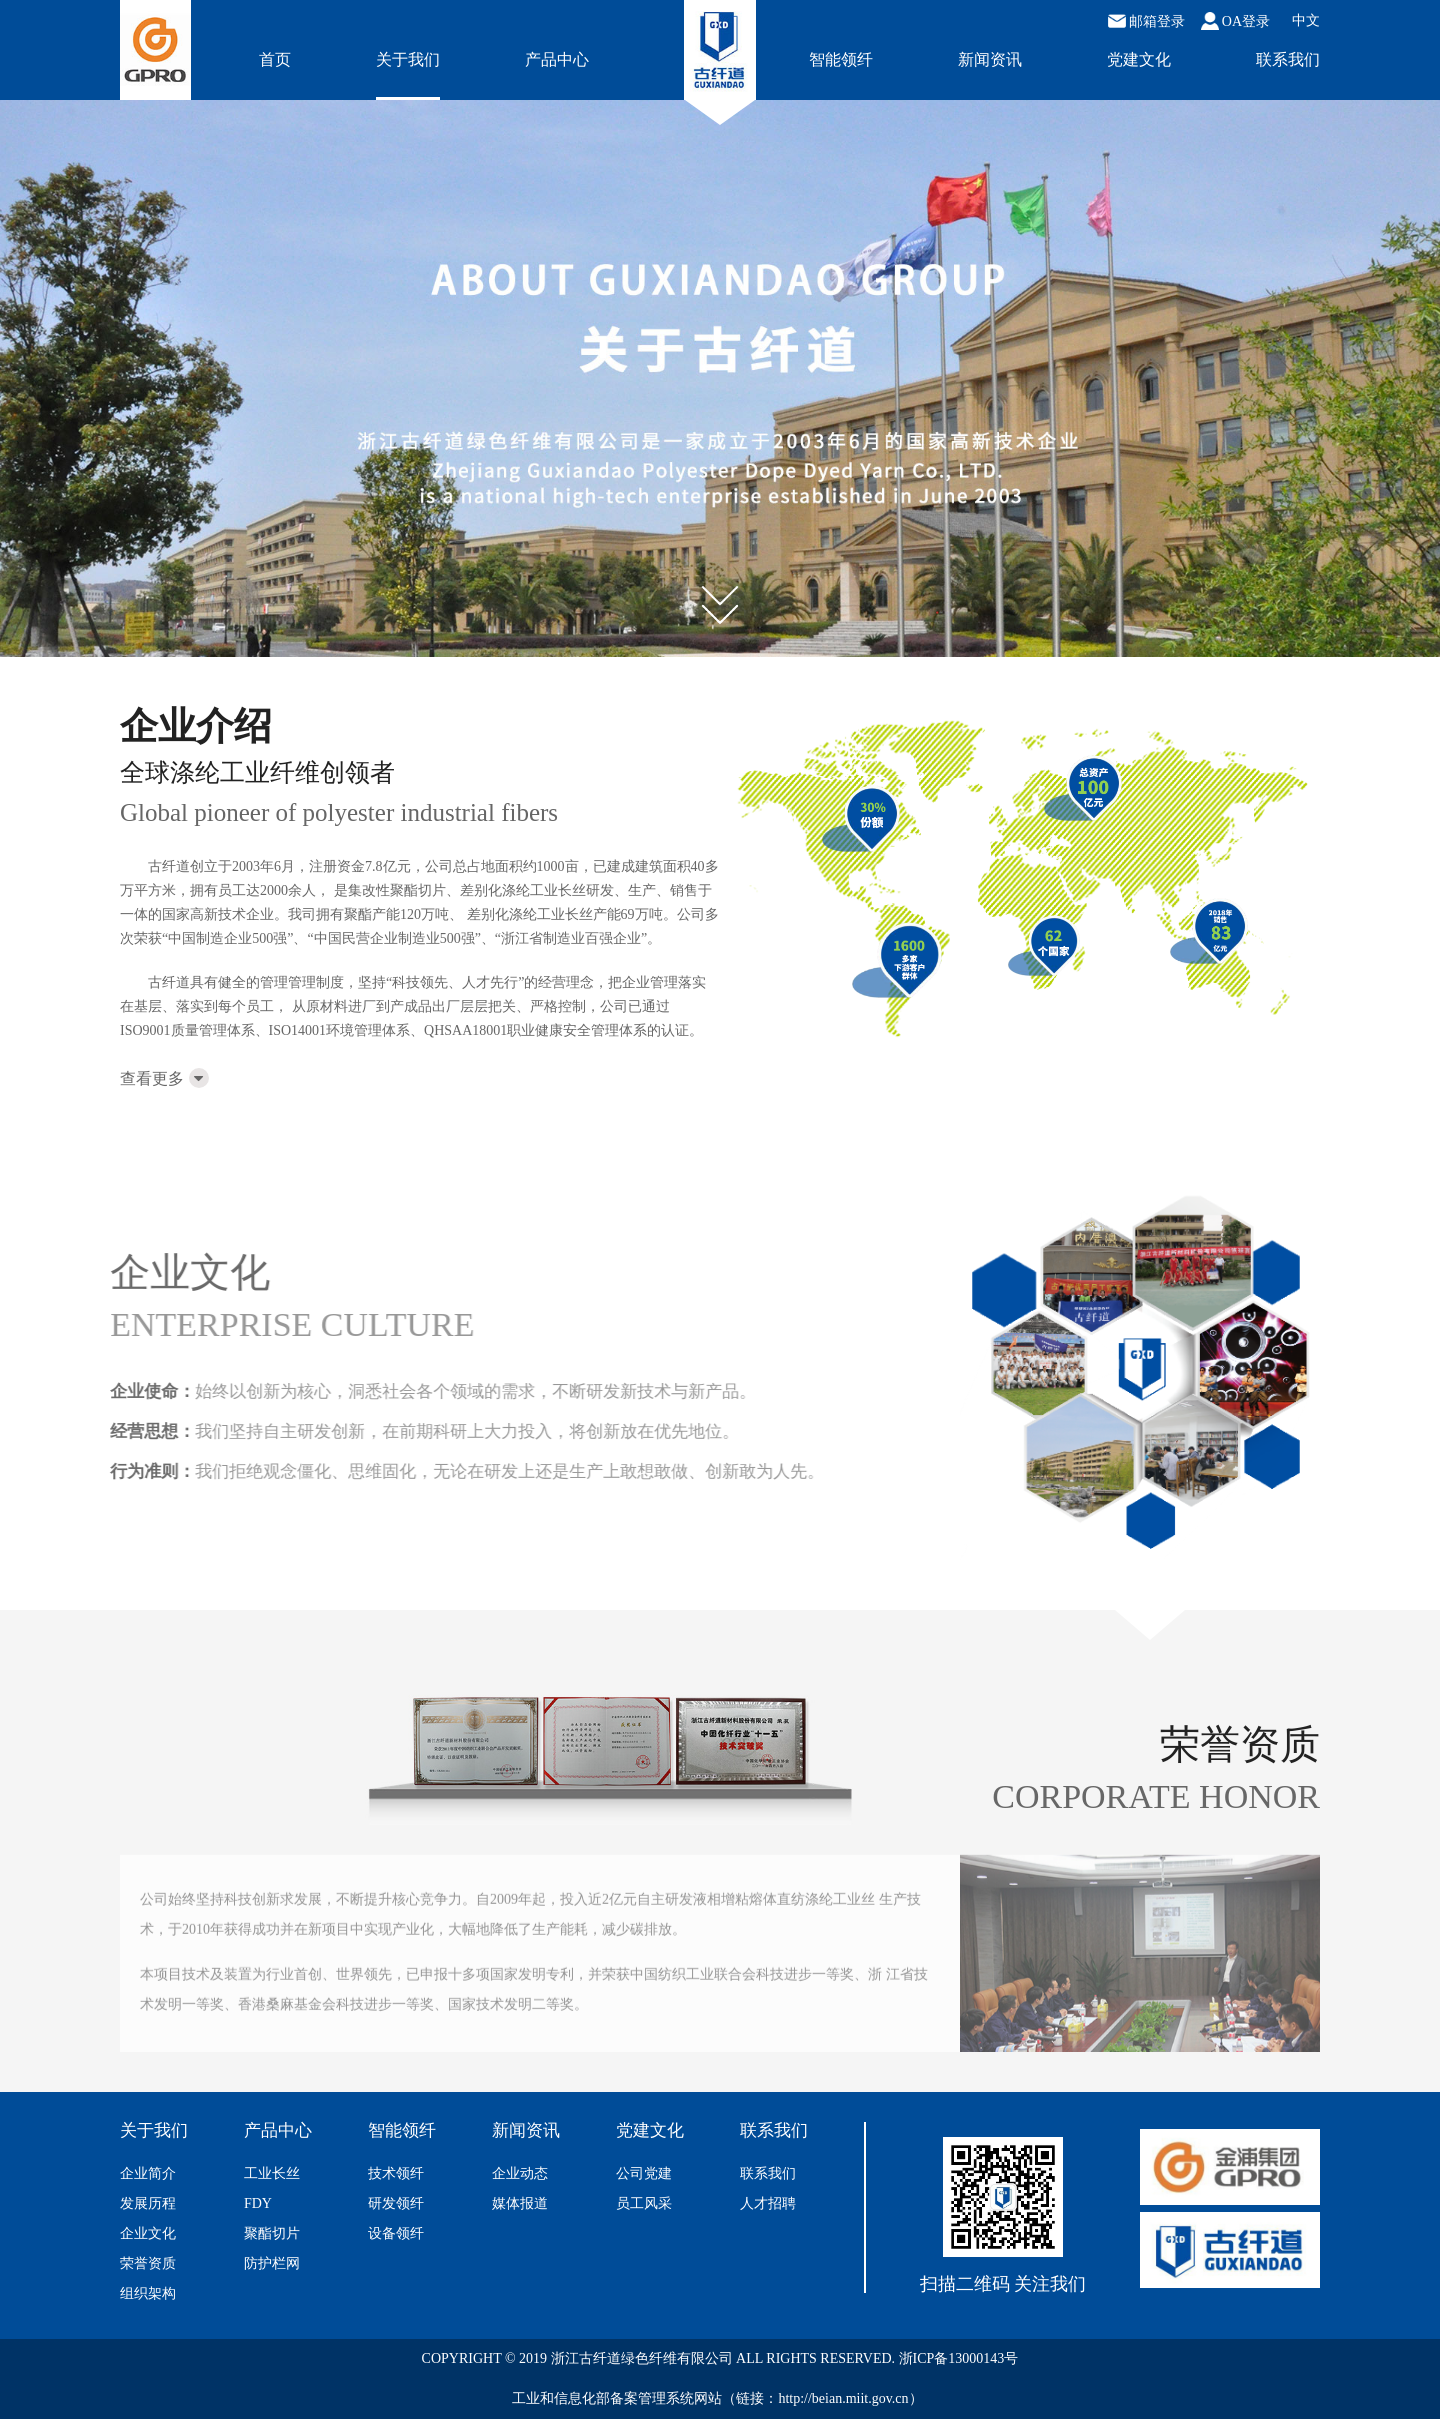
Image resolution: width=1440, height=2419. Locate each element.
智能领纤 (841, 59)
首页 (275, 59)
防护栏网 (272, 2263)
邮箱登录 (1146, 21)
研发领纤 (396, 2203)
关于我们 (408, 59)
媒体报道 (520, 2203)
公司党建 (644, 2173)
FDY (258, 2203)
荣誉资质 (148, 2263)
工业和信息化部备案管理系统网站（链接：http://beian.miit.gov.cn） (717, 2398)
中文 (1306, 21)
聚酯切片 (272, 2233)
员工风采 (644, 2203)
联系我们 (1288, 59)
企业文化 (148, 2233)
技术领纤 (396, 2173)
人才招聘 (768, 2203)
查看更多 (164, 1078)
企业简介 (148, 2173)
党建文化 (1139, 59)
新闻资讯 (990, 59)
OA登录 (1235, 21)
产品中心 (557, 59)
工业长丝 (272, 2173)
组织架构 (148, 2293)
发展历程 (148, 2203)
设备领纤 (396, 2233)
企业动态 (520, 2173)
